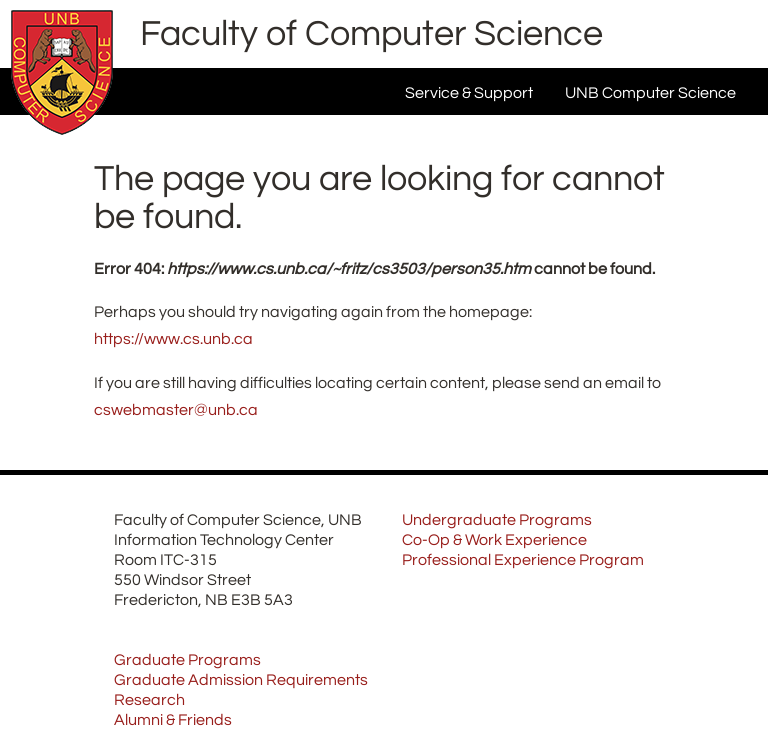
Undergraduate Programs (497, 520)
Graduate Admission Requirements (241, 680)
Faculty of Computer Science (371, 34)
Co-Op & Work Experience (494, 540)
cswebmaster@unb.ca (176, 410)
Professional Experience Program (523, 560)
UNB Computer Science (650, 93)
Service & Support (469, 93)
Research (149, 700)
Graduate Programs (187, 660)
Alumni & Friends (173, 720)
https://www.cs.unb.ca (173, 339)
